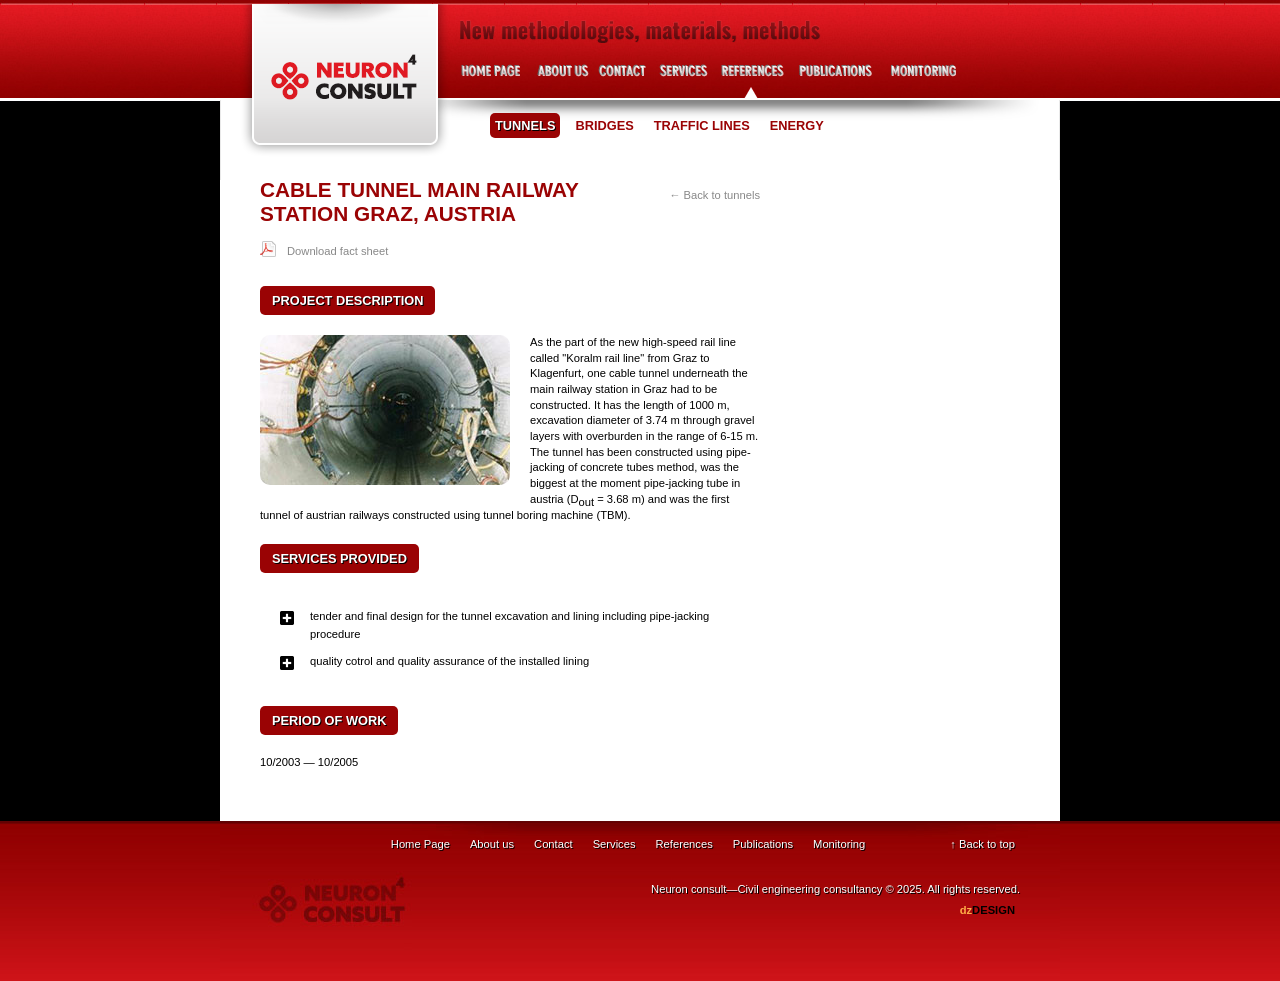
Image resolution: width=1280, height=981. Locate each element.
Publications (835, 78)
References (752, 78)
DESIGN (987, 910)
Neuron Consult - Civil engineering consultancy (345, 80)
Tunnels (525, 125)
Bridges (604, 125)
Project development (920, 78)
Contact (622, 78)
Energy (797, 125)
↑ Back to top (982, 844)
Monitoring (839, 844)
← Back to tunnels (714, 195)
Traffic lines (702, 125)
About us (562, 78)
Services (682, 78)
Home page (492, 78)
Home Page (420, 844)
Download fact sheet (337, 251)
